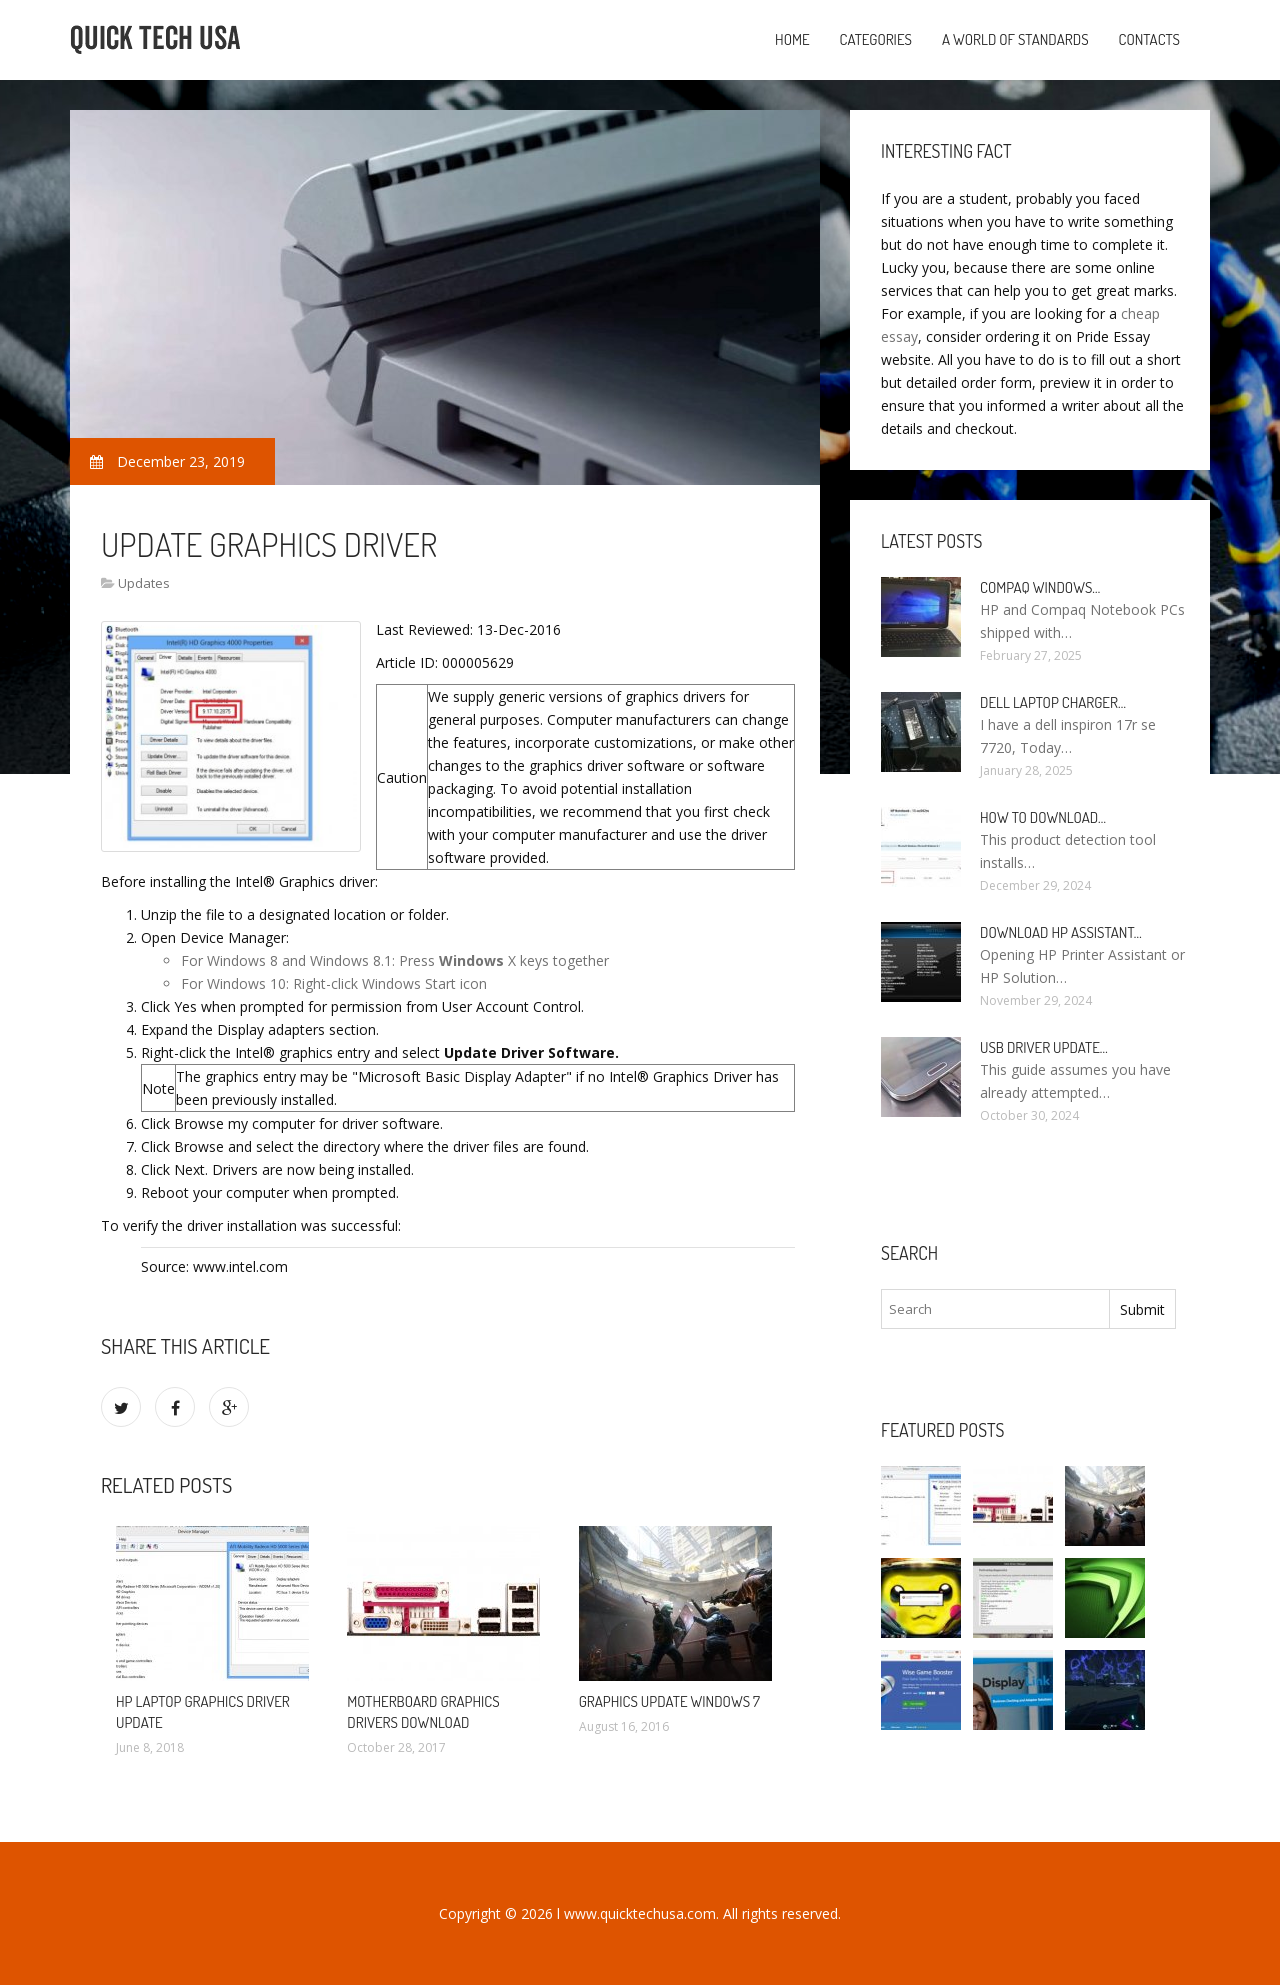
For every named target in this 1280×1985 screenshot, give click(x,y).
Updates (144, 583)
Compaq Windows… (1040, 587)
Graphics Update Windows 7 (669, 1701)
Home (792, 39)
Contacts (1149, 39)
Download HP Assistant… (1061, 932)
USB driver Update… (1044, 1047)
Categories (876, 39)
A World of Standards (1015, 39)
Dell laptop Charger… (1053, 702)
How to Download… (1043, 817)
